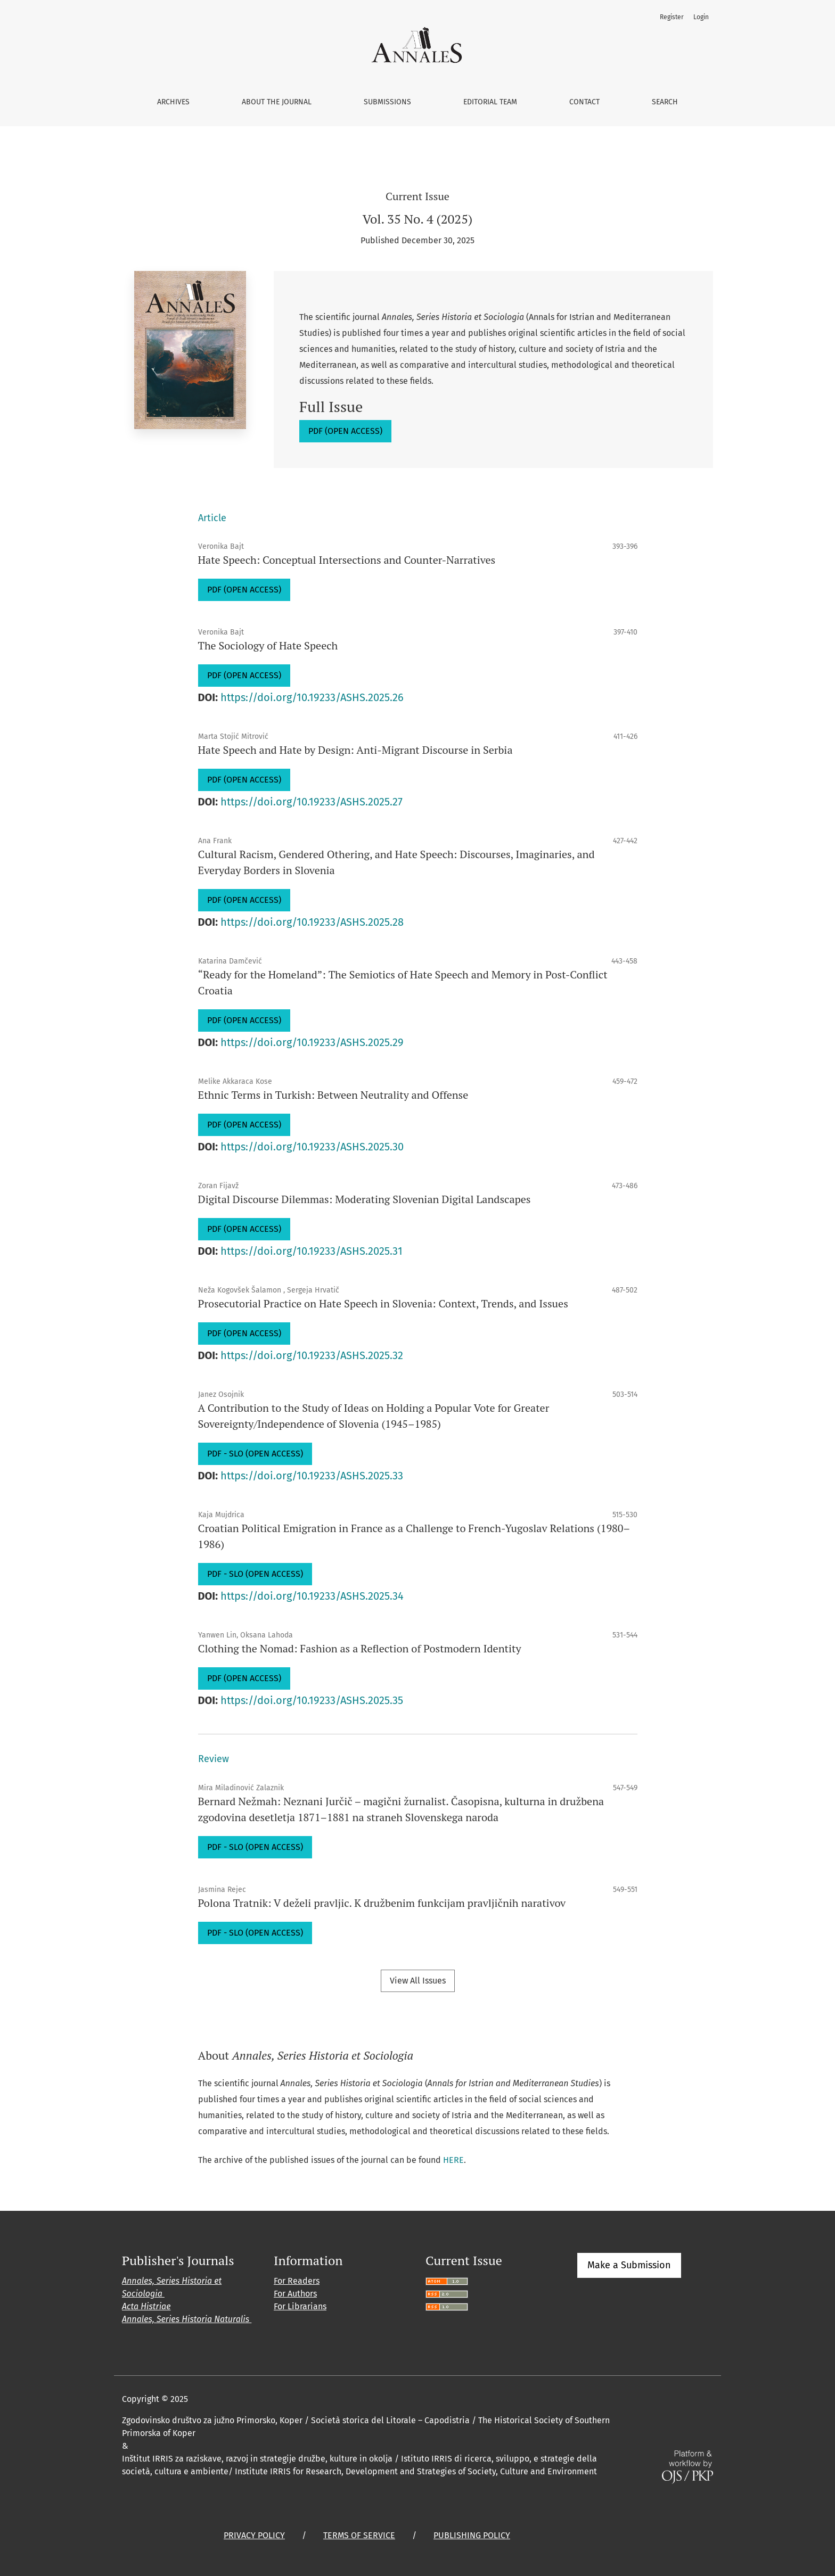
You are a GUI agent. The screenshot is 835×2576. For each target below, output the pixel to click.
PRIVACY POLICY (254, 2535)
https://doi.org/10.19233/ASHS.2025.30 (312, 1146)
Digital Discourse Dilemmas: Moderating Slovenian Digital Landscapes (364, 1199)
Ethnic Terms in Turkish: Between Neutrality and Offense (333, 1095)
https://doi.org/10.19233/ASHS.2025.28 (312, 922)
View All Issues (418, 1981)
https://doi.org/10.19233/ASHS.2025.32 (311, 1355)
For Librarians (300, 2306)
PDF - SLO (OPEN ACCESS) (255, 1454)
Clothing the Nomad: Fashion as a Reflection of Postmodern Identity (359, 1648)
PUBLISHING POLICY (471, 2535)
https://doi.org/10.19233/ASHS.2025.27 (311, 801)
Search (665, 101)
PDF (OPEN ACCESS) (345, 431)
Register (672, 17)
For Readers (297, 2281)
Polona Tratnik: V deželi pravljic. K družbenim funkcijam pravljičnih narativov (382, 1903)
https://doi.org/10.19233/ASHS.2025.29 (312, 1042)
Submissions (387, 101)
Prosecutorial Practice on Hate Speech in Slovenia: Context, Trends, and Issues (383, 1303)
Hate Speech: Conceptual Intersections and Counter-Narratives (347, 560)
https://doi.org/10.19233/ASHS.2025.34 (312, 1596)
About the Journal (277, 101)
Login (701, 17)
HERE (453, 2160)
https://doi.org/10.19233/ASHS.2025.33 (311, 1475)
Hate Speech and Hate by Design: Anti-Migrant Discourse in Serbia (355, 750)
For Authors (295, 2294)
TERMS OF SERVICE (359, 2535)
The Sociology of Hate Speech (268, 645)
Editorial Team (490, 101)
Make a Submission (629, 2265)
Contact (584, 101)
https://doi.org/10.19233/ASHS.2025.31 (311, 1251)
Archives (173, 101)
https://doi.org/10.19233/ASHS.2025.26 (312, 697)
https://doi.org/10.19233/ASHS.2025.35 (311, 1700)
